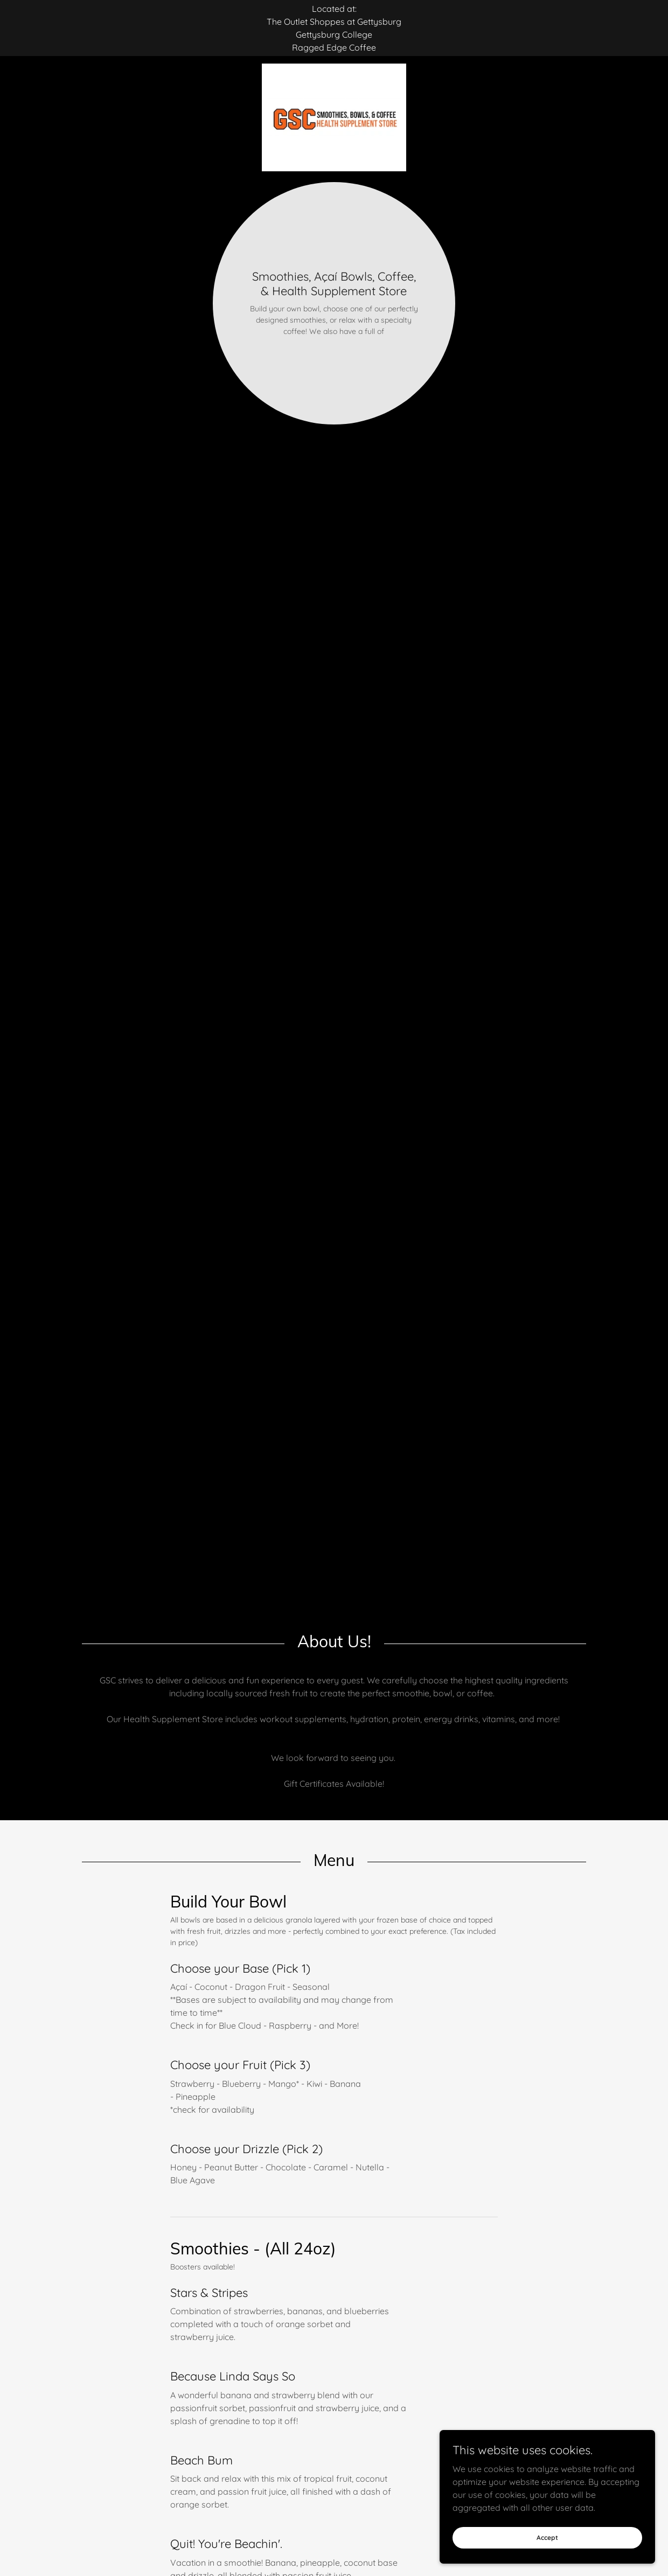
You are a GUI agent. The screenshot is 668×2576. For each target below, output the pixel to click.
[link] (334, 68)
